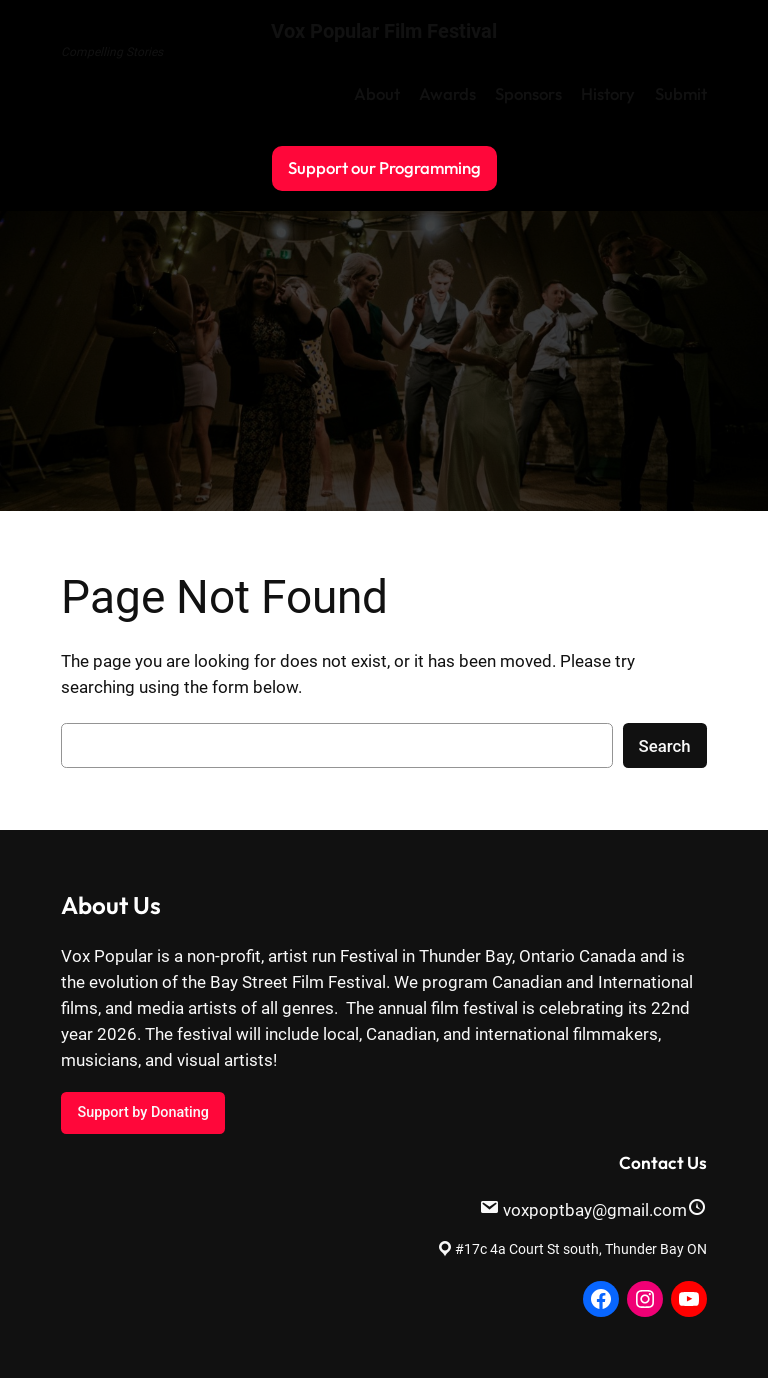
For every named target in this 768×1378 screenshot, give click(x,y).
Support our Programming (384, 167)
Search (665, 746)
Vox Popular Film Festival (384, 31)
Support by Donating (142, 1112)
